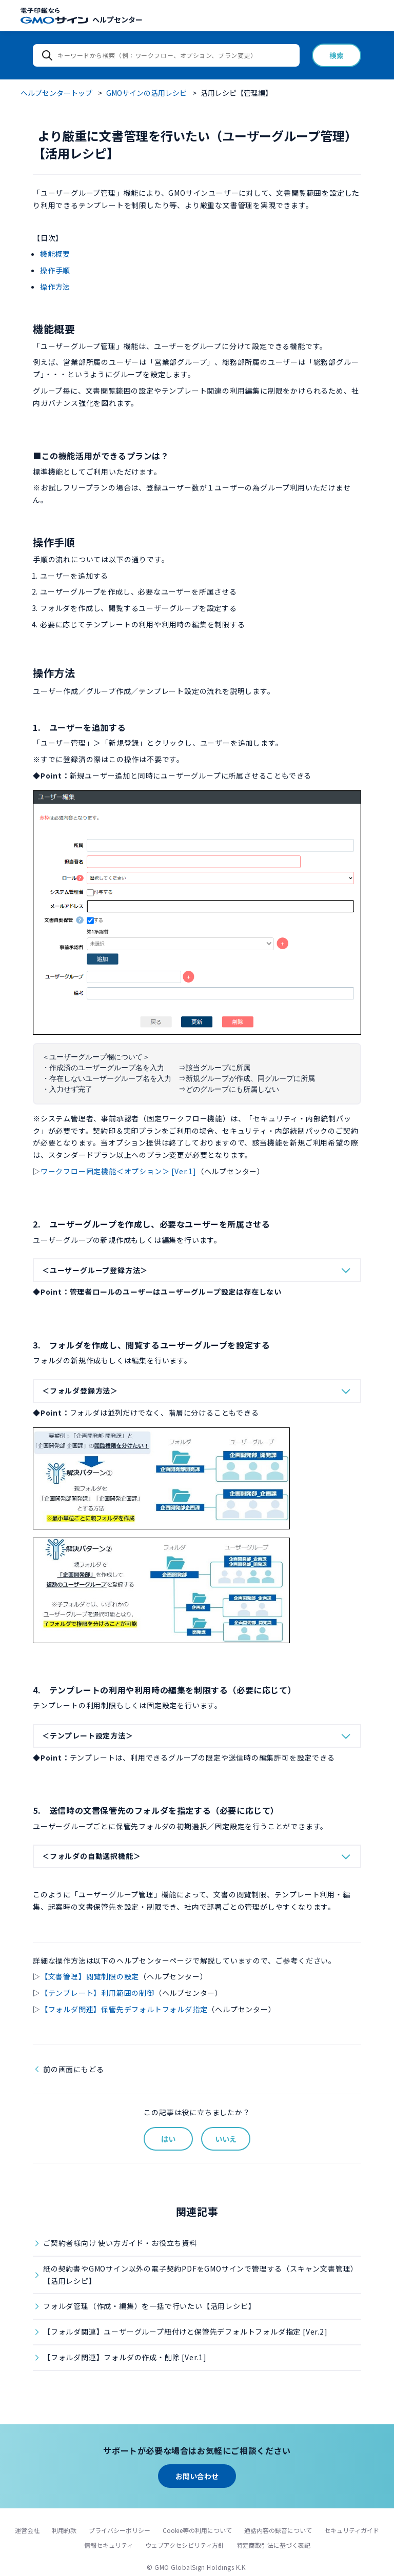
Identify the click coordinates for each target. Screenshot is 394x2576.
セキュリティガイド (351, 2530)
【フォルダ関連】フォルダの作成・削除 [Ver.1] (125, 2357)
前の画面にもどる (73, 2069)
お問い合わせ (197, 2476)
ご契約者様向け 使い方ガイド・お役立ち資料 (120, 2243)
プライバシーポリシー (119, 2530)
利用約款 (64, 2530)
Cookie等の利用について (197, 2530)
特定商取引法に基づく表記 (273, 2545)
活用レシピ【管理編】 (236, 93)
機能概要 (55, 254)
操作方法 (55, 286)
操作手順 (55, 270)
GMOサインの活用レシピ (146, 93)
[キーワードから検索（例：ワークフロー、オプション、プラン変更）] (166, 55)
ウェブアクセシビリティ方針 (184, 2545)
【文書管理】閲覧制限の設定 (90, 1976)
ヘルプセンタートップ (56, 93)
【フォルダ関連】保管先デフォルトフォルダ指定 (124, 2009)
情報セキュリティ (108, 2545)
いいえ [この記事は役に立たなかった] (226, 2139)
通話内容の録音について (278, 2530)
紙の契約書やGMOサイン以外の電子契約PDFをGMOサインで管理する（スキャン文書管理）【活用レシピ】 (200, 2274)
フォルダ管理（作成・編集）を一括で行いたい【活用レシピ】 (149, 2306)
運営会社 (27, 2530)
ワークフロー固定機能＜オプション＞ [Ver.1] (118, 1171)
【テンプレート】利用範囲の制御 (97, 1993)
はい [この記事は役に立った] (168, 2139)
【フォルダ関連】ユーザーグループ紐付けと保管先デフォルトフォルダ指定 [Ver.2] (185, 2331)
